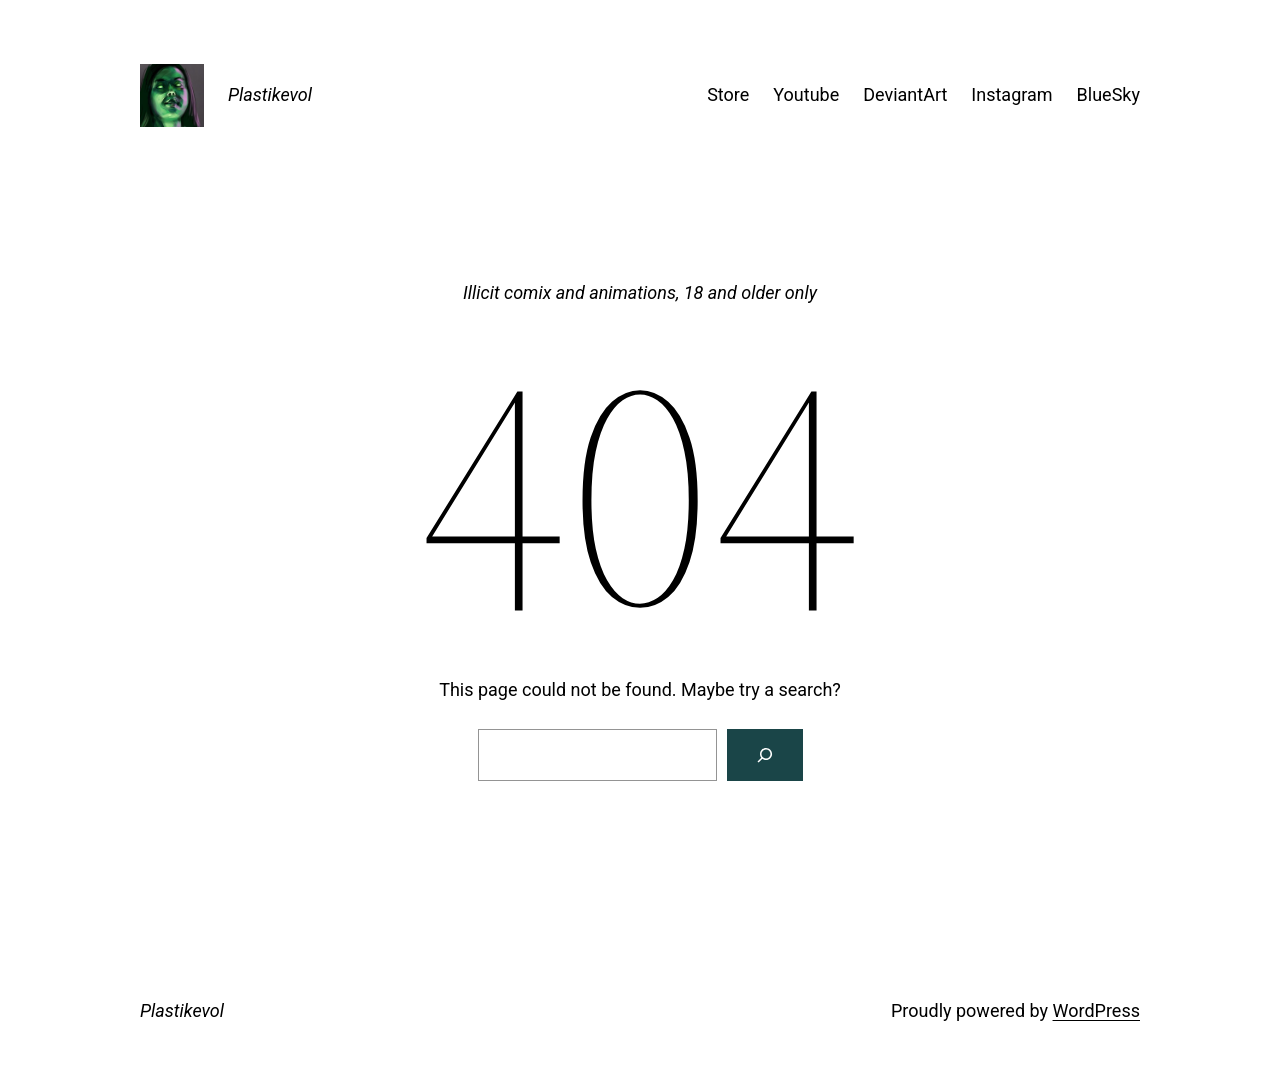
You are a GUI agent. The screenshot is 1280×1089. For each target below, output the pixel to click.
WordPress (1096, 1010)
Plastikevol (270, 94)
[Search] (765, 755)
